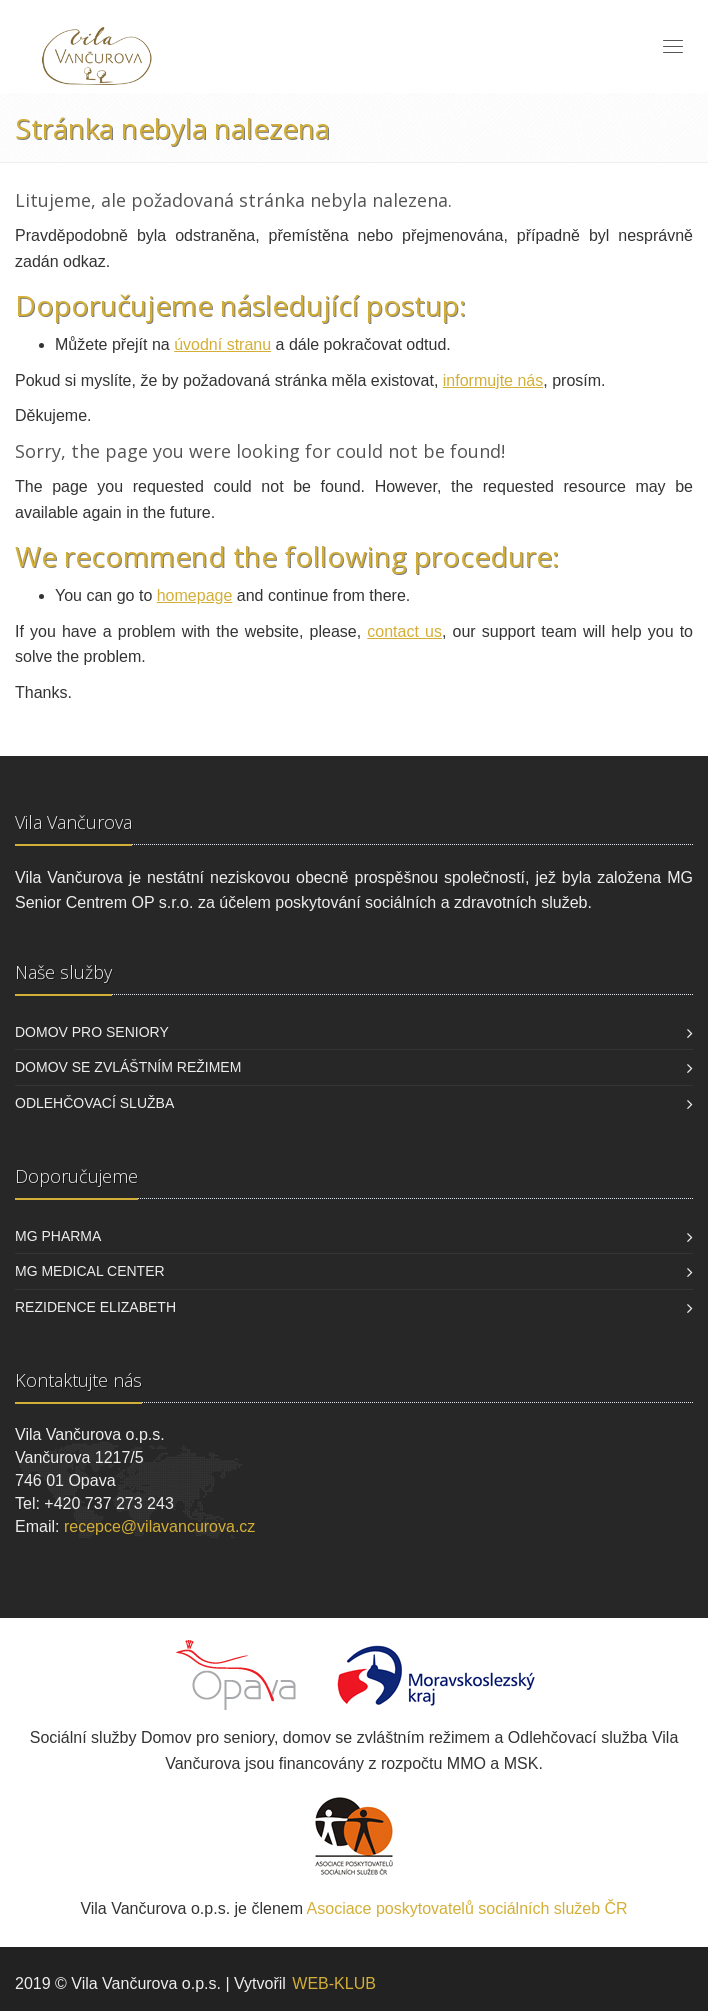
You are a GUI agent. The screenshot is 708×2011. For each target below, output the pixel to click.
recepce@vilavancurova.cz (159, 1526)
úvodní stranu (222, 344)
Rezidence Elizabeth (95, 1307)
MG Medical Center (90, 1271)
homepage (195, 595)
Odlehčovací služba (94, 1103)
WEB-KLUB (334, 1983)
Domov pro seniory (92, 1032)
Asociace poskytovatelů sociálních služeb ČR (467, 1908)
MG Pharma (58, 1236)
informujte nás (493, 380)
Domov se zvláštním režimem (128, 1067)
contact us (404, 631)
